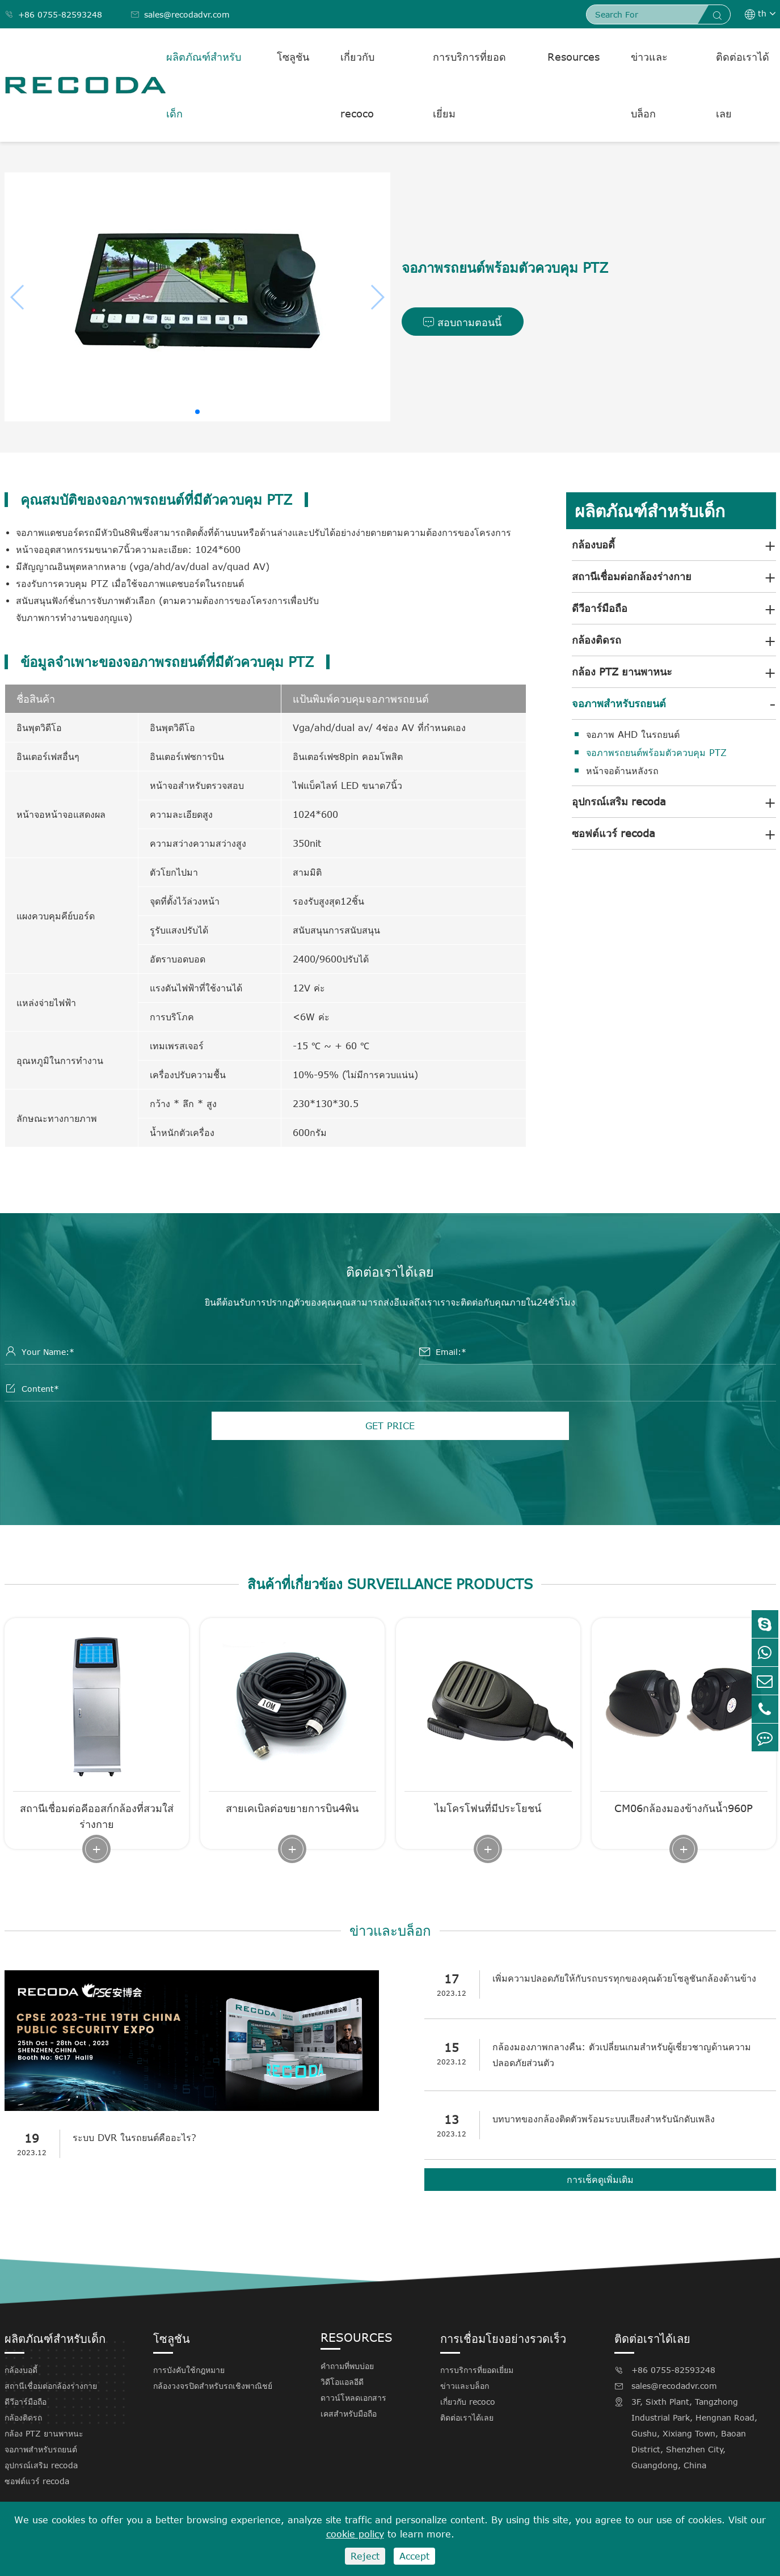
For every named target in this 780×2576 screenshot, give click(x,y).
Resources (573, 56)
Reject (365, 2556)
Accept (414, 2556)
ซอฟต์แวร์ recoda (613, 833)
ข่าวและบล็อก (649, 85)
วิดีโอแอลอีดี (342, 2383)
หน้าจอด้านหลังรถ (622, 771)
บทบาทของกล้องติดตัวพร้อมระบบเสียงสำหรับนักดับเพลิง (606, 2120)
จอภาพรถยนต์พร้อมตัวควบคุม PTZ (656, 753)
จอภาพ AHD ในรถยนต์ (633, 734)
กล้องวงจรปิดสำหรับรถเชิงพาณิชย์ (212, 2387)
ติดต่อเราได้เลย (742, 85)
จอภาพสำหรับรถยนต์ (619, 703)
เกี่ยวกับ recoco (357, 85)
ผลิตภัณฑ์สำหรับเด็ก (203, 85)
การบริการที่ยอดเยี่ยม (469, 85)
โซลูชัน (293, 56)
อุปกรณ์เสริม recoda (619, 801)
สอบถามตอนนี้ (462, 322)
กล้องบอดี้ (593, 544)
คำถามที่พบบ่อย (347, 2367)
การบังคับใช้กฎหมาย (189, 2371)
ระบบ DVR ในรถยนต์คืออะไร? (137, 2139)
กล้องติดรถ (596, 640)
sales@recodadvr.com (180, 14)
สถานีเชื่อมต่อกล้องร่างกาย (632, 576)
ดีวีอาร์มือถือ (599, 608)
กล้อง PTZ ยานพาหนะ (622, 671)
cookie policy (355, 2534)
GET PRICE (390, 1427)
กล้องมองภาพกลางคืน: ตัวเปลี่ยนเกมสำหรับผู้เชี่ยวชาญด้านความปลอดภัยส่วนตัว (624, 2056)
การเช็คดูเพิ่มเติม (600, 2181)
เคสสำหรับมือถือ (349, 2414)
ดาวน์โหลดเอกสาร (353, 2399)
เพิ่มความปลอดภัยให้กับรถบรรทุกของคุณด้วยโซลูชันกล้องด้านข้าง (627, 1979)
